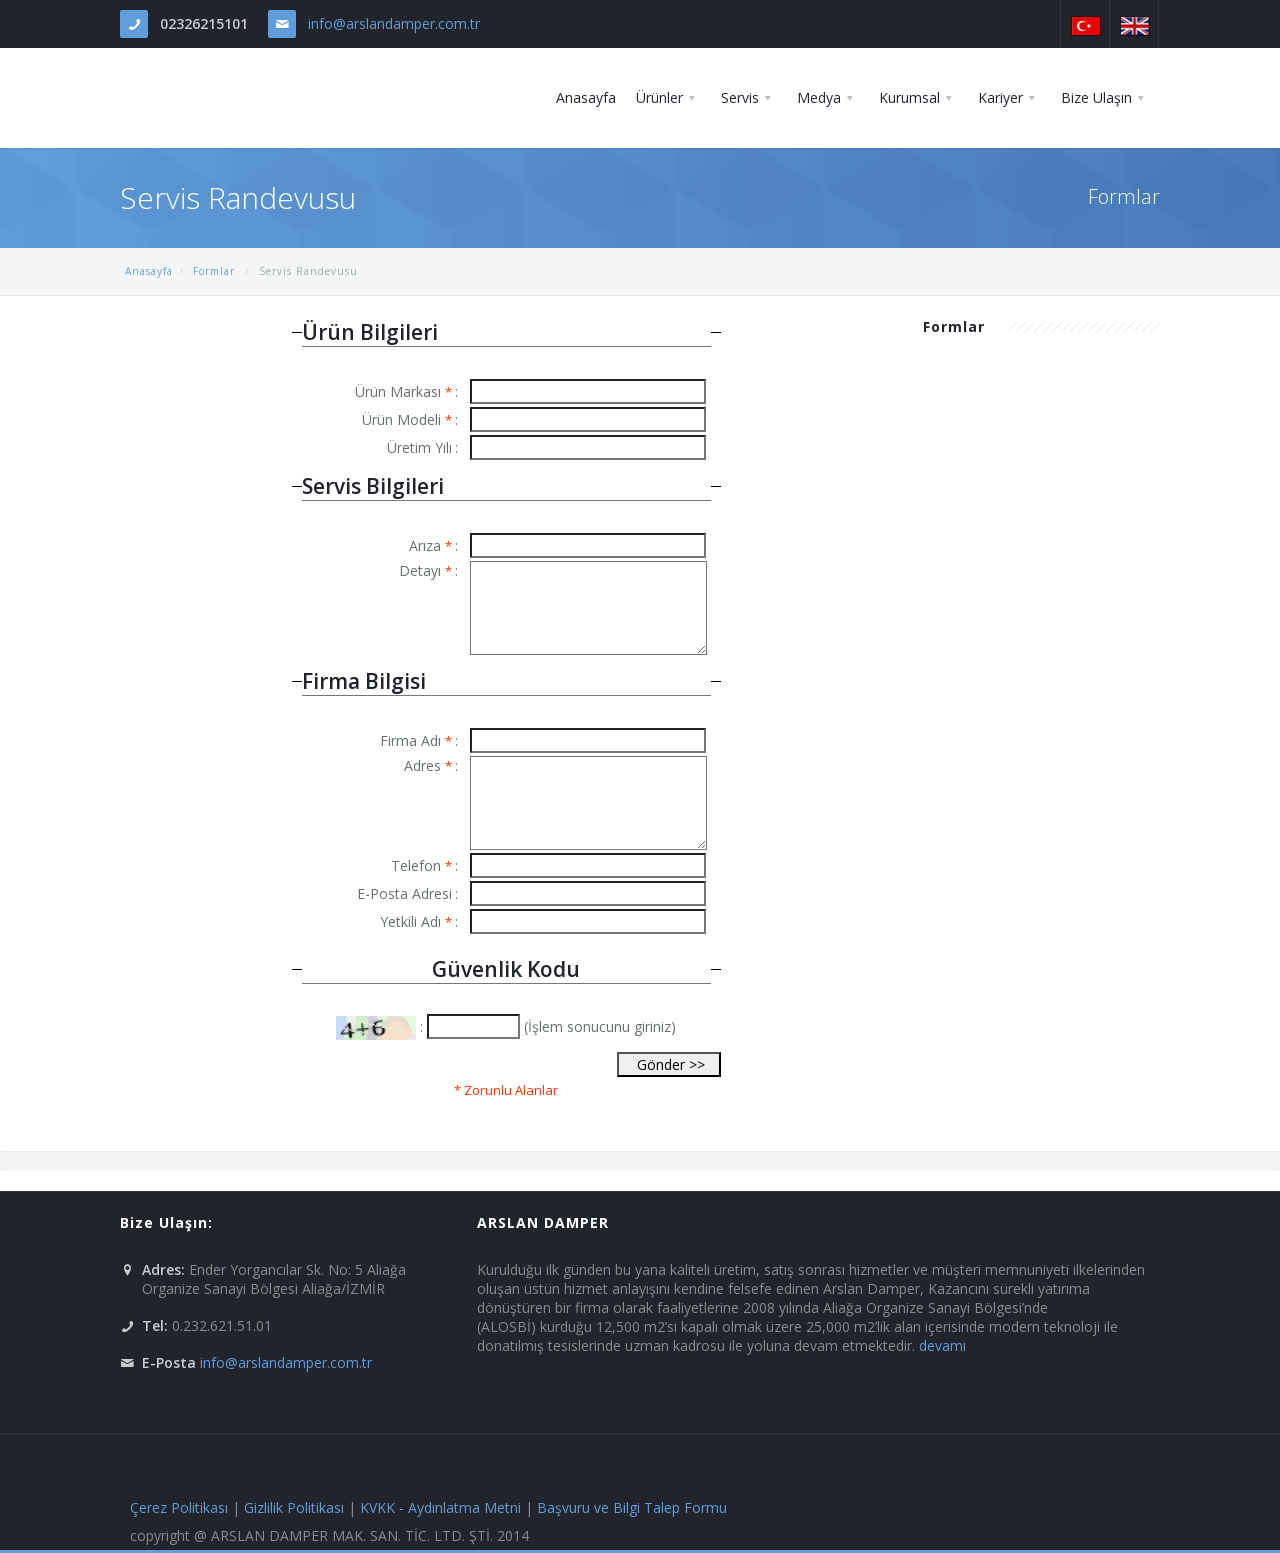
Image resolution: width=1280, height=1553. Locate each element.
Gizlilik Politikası (294, 1507)
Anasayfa (149, 271)
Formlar (216, 271)
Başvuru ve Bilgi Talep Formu (632, 1507)
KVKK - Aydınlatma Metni (440, 1507)
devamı (942, 1345)
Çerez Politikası (179, 1507)
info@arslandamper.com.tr (394, 23)
